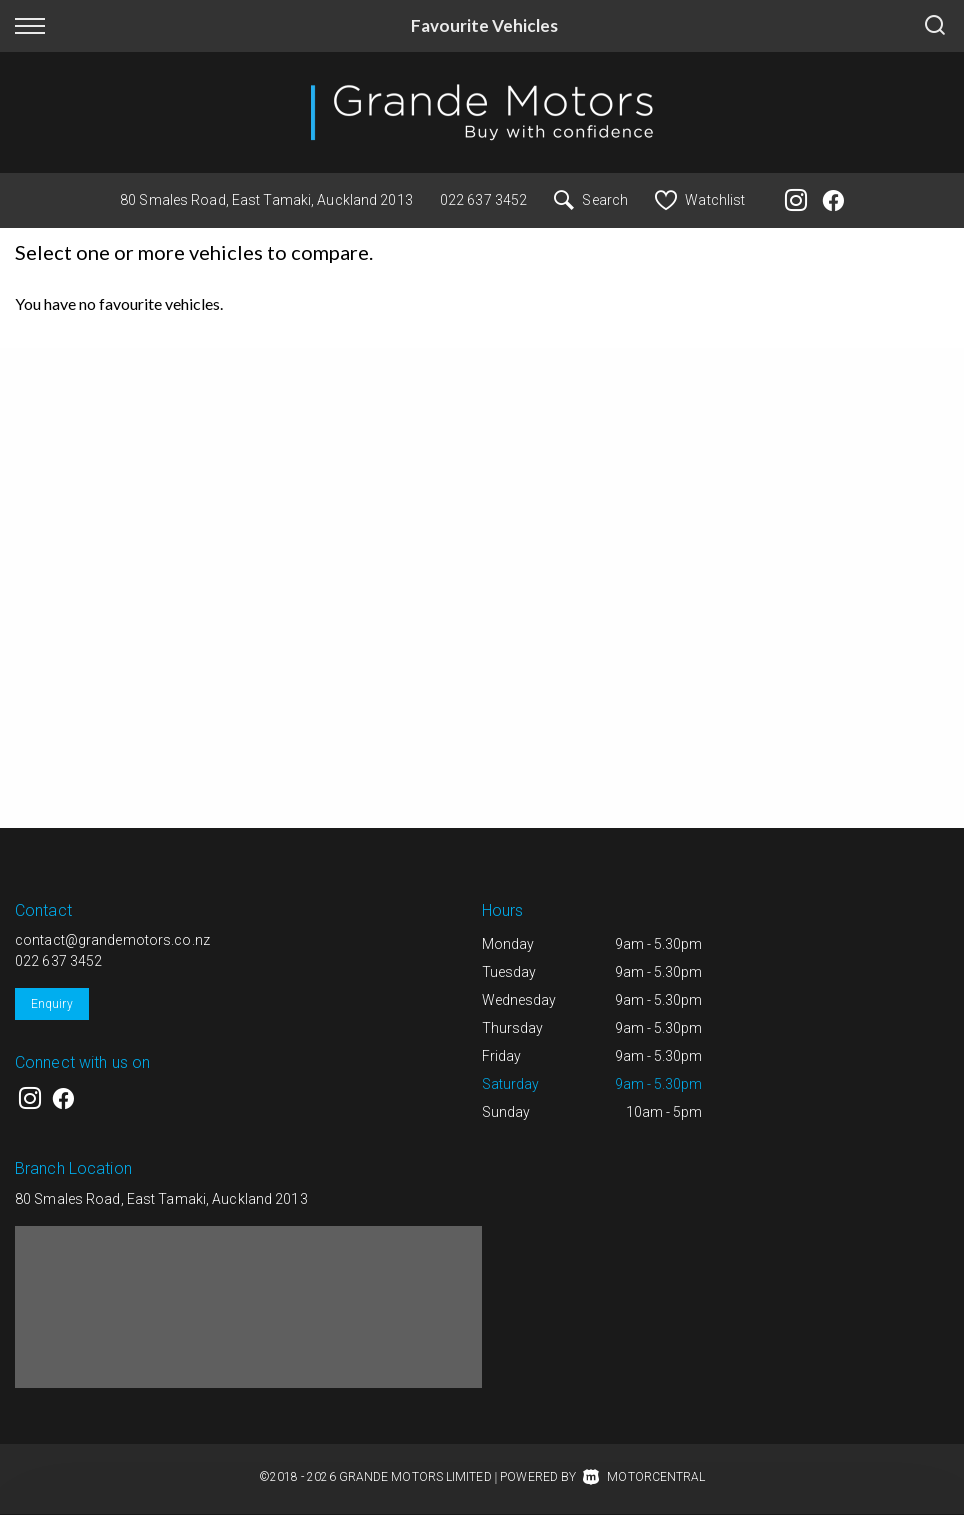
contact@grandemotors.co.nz (112, 940)
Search (591, 200)
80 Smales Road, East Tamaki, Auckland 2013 (266, 200)
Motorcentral (644, 1477)
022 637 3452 (483, 200)
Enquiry (52, 1004)
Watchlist (700, 200)
